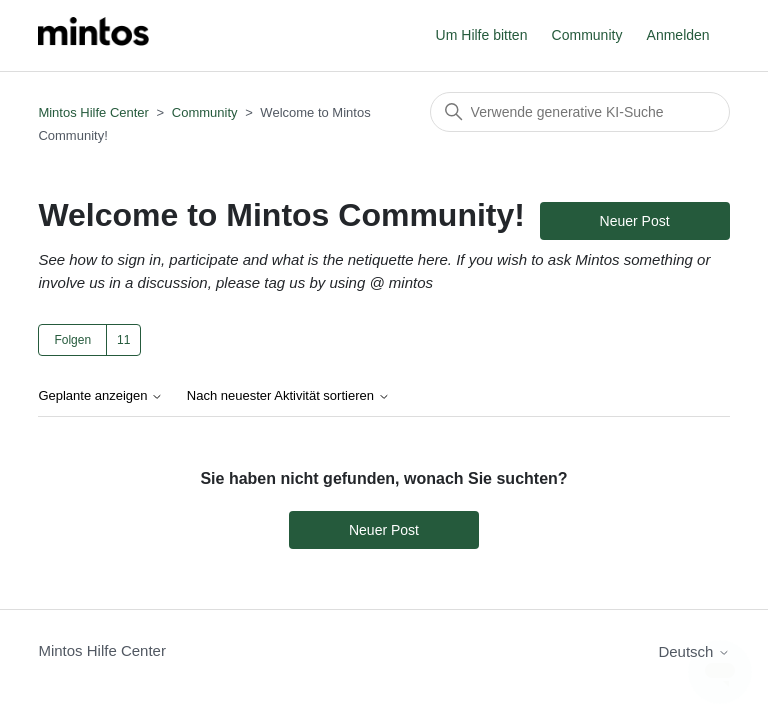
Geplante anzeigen (100, 396)
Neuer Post (635, 221)
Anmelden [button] (678, 35)
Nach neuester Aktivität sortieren (288, 396)
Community (587, 35)
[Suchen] (580, 112)
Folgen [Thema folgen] (72, 340)
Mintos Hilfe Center (93, 112)
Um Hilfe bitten (482, 35)
